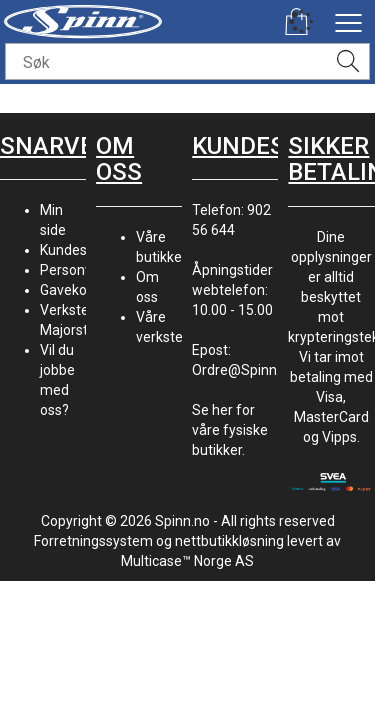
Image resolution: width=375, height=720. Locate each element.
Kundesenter (80, 250)
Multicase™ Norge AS (187, 561)
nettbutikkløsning (229, 541)
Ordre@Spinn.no (244, 370)
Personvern (76, 270)
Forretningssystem (93, 541)
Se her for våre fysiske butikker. (230, 430)
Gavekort (68, 290)
